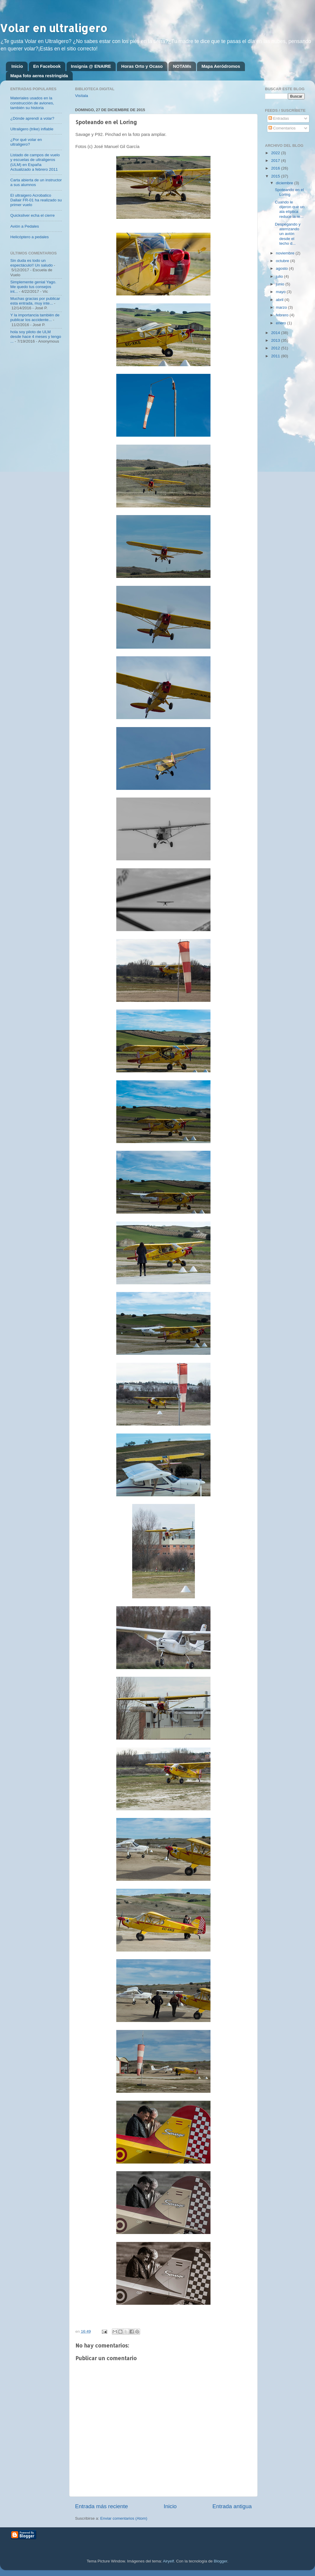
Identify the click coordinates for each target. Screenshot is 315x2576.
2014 (276, 333)
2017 (276, 160)
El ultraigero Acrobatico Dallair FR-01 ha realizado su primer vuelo (36, 200)
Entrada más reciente (101, 2506)
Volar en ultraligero (53, 28)
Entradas (278, 118)
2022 (276, 153)
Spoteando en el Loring (289, 192)
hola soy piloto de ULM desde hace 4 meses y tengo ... (35, 336)
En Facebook (47, 66)
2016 (276, 168)
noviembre (286, 253)
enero (281, 323)
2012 (276, 348)
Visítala (81, 95)
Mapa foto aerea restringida (39, 75)
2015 (276, 176)
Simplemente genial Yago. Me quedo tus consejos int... (33, 287)
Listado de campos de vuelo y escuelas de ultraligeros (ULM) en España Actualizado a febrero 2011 (35, 162)
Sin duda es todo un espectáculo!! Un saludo (31, 262)
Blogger (220, 2561)
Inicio (17, 66)
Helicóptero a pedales (29, 237)
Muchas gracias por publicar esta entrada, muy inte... (35, 300)
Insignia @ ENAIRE (91, 66)
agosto (282, 268)
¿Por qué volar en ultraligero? (26, 142)
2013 (276, 340)
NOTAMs (182, 66)
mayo (281, 292)
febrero (283, 315)
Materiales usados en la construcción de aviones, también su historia (32, 103)
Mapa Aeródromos (220, 66)
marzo (282, 307)
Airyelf (168, 2561)
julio (280, 276)
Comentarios (282, 128)
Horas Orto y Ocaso (142, 66)
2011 (276, 356)
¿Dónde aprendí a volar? (32, 118)
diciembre (285, 183)
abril (280, 299)
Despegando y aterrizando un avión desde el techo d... (288, 234)
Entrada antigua (232, 2506)
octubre (283, 261)
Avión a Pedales (24, 226)
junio (280, 284)
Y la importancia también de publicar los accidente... (34, 317)
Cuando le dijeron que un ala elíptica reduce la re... (290, 209)
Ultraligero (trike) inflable (31, 129)
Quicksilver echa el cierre (32, 215)
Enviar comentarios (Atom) (123, 2518)
